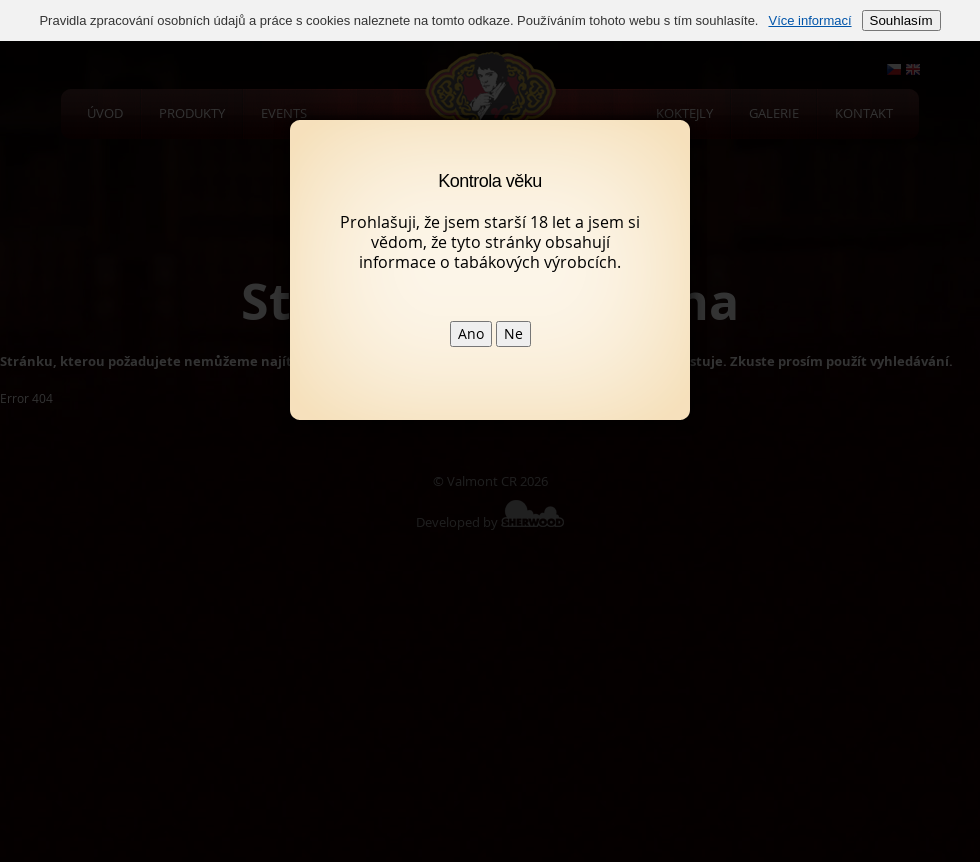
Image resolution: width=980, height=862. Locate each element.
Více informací (809, 20)
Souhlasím (901, 20)
